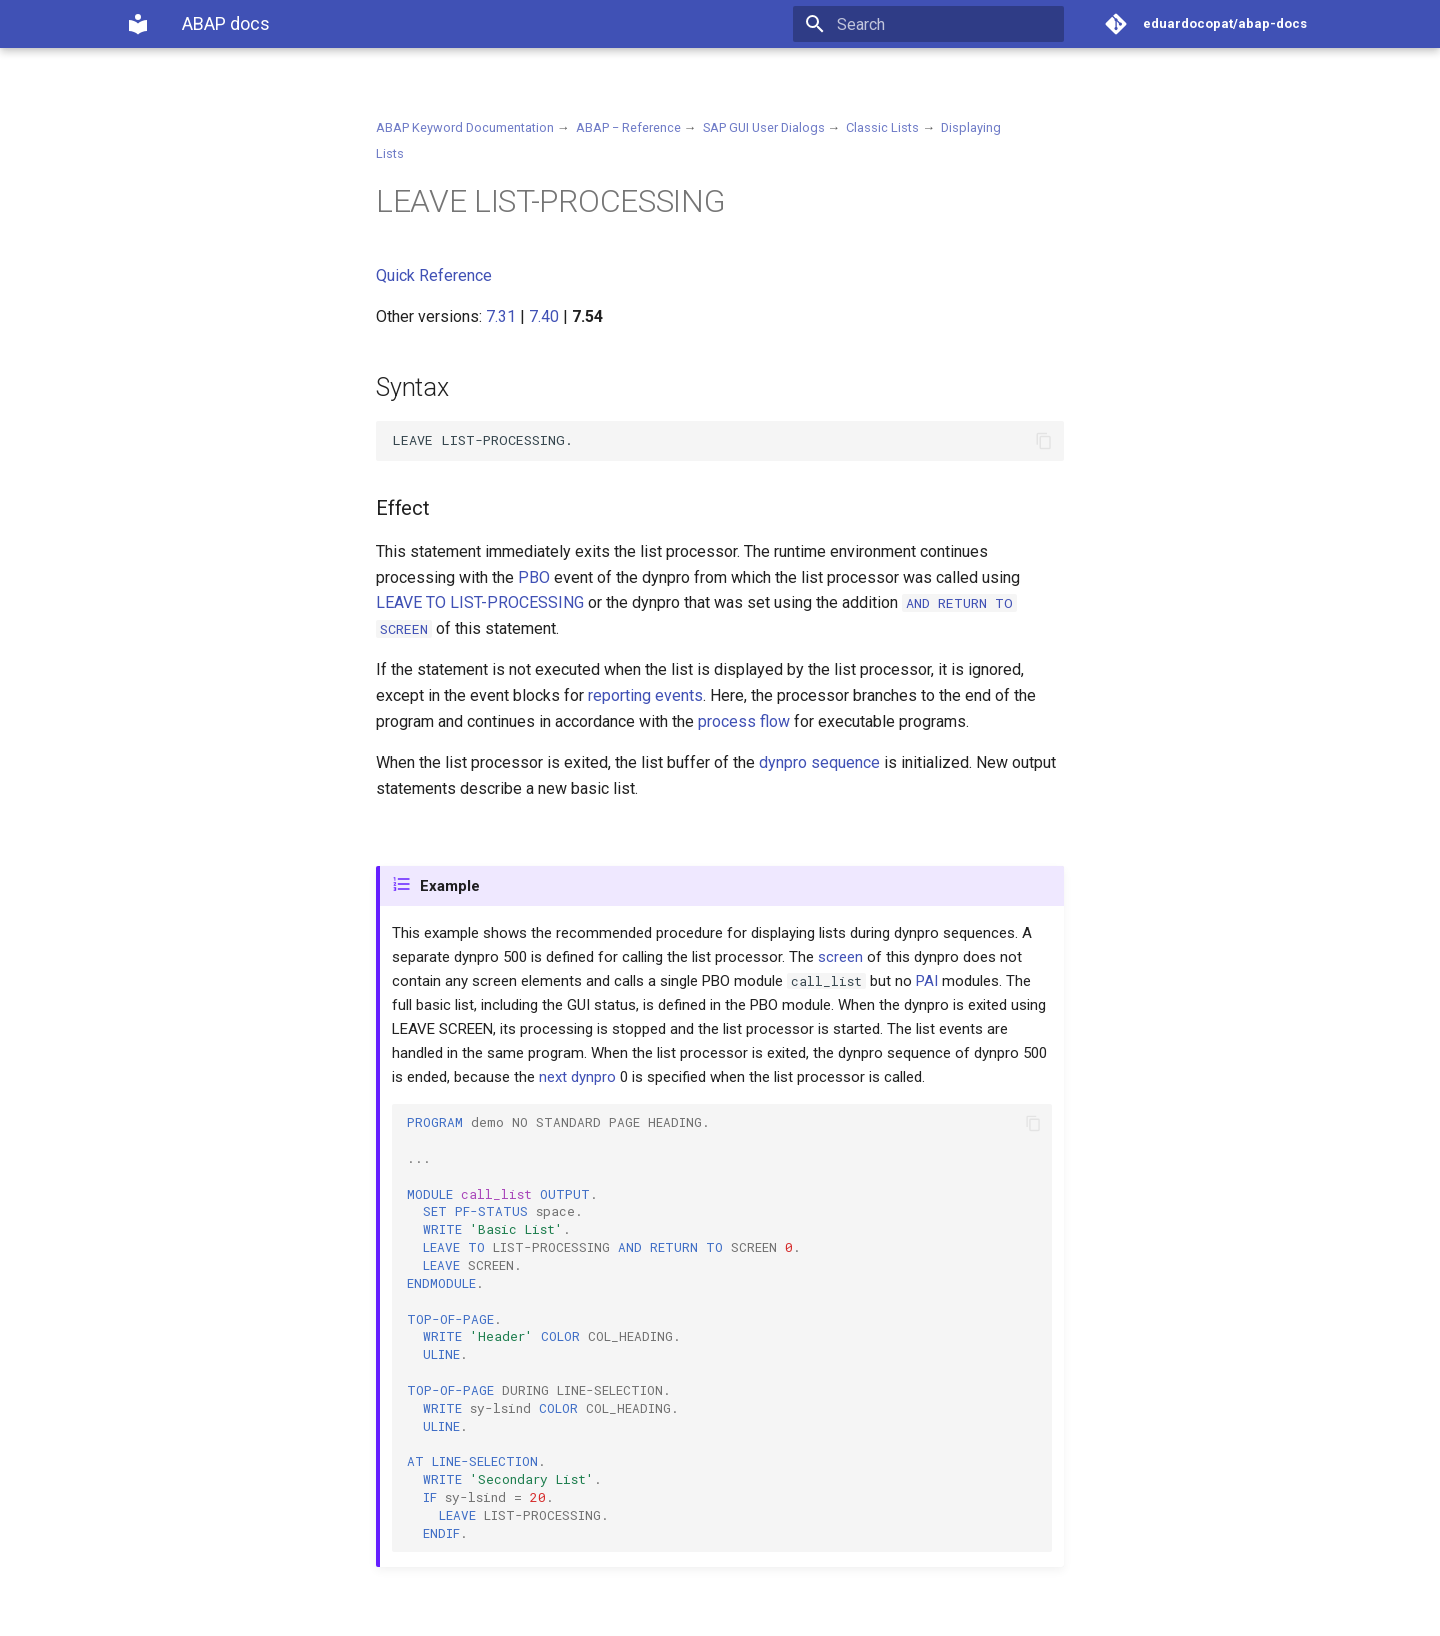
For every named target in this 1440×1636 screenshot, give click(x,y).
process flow (744, 721)
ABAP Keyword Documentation (465, 127)
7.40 (544, 316)
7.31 (501, 316)
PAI (927, 981)
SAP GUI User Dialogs (764, 127)
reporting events (645, 695)
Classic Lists (882, 127)
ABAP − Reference (628, 127)
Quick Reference (434, 275)
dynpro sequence (819, 762)
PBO (534, 577)
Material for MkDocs (247, 1613)
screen (840, 957)
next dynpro (577, 1077)
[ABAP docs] (138, 24)
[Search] (947, 24)
